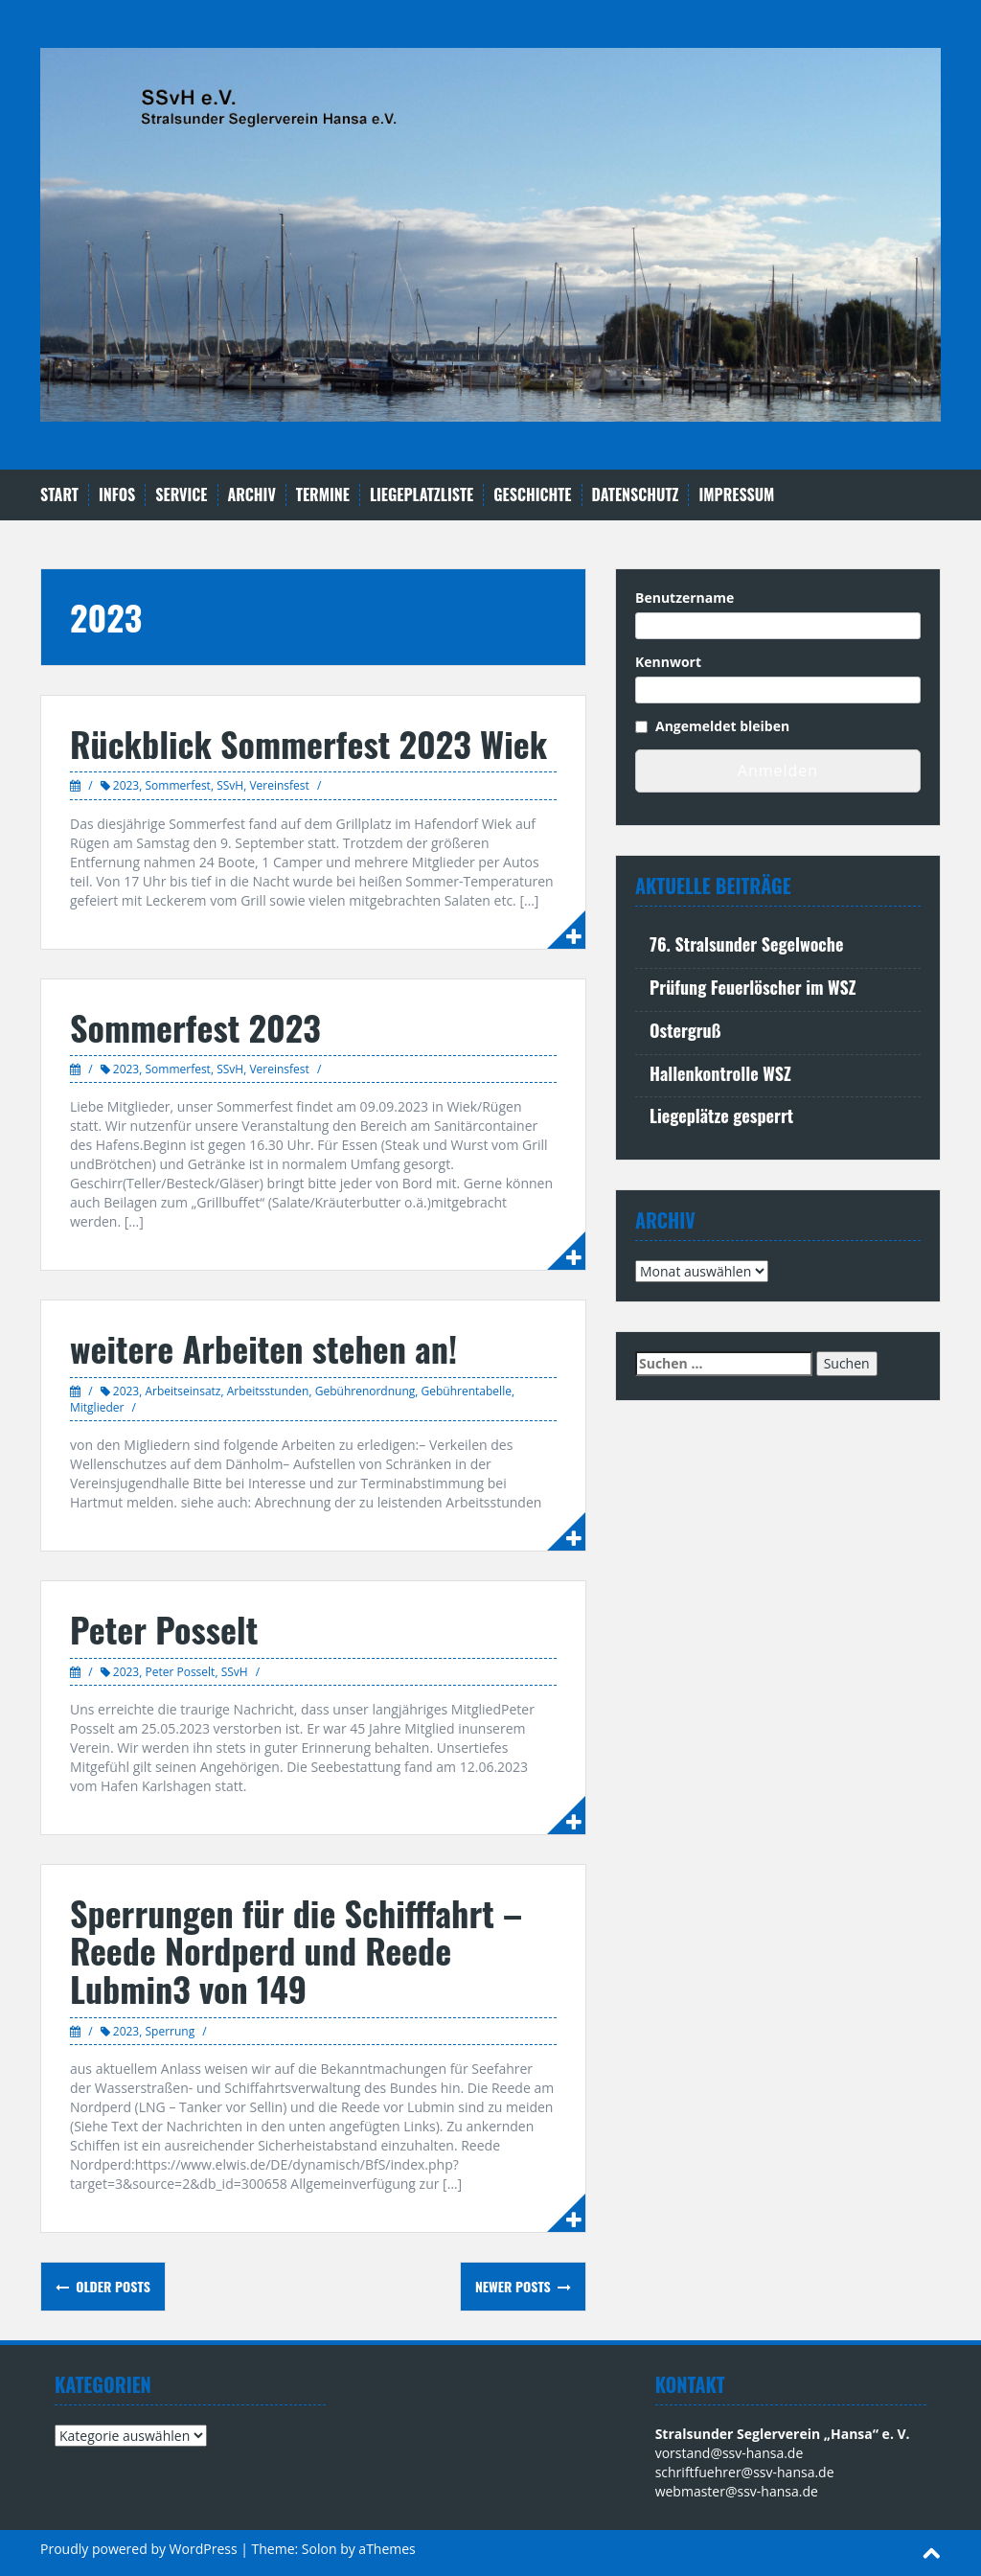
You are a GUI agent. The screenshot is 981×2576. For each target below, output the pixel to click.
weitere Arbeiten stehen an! (263, 1347)
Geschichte (532, 495)
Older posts (111, 2286)
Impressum (736, 495)
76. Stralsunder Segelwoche (746, 944)
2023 (126, 785)
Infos (117, 495)
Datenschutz (635, 495)
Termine (323, 495)
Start (59, 495)
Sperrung (169, 2031)
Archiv (252, 495)
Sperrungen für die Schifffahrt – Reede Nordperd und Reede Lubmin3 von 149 (296, 1950)
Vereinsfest (278, 785)
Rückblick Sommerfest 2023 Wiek (308, 743)
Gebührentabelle (467, 1391)
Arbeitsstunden (268, 1391)
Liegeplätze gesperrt (721, 1115)
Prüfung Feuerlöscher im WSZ (753, 987)
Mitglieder (97, 1407)
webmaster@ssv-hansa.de (736, 2491)
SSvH (230, 785)
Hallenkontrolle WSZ (720, 1073)
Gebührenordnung (365, 1391)
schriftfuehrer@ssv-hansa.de (744, 2472)
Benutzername (684, 597)
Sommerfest (177, 785)
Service (181, 495)
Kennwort (668, 662)
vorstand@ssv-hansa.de (729, 2453)
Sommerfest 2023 (195, 1026)
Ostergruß (685, 1030)
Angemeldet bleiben (722, 726)
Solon (319, 2549)
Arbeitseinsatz (182, 1391)
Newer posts (515, 2286)
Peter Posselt (164, 1628)
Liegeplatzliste (421, 495)
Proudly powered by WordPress (139, 2549)
